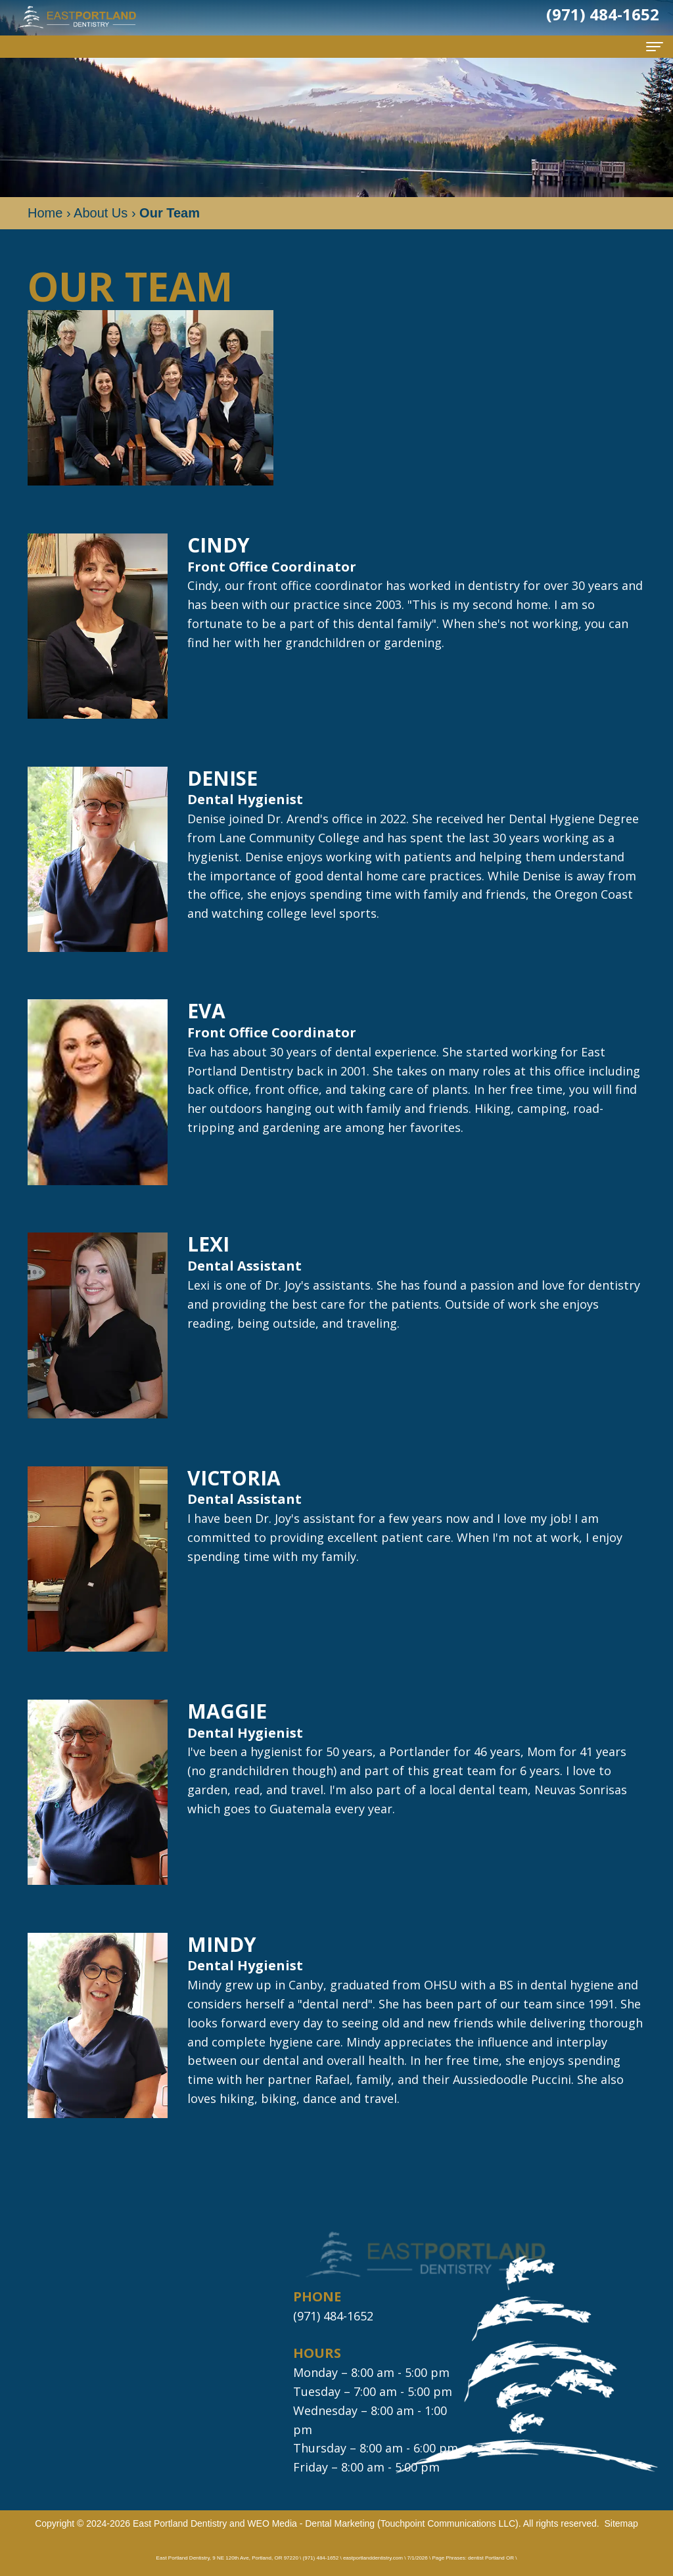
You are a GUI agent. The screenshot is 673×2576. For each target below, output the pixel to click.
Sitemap (621, 2523)
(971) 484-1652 (333, 2316)
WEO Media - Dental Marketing (311, 2523)
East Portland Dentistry (180, 2523)
